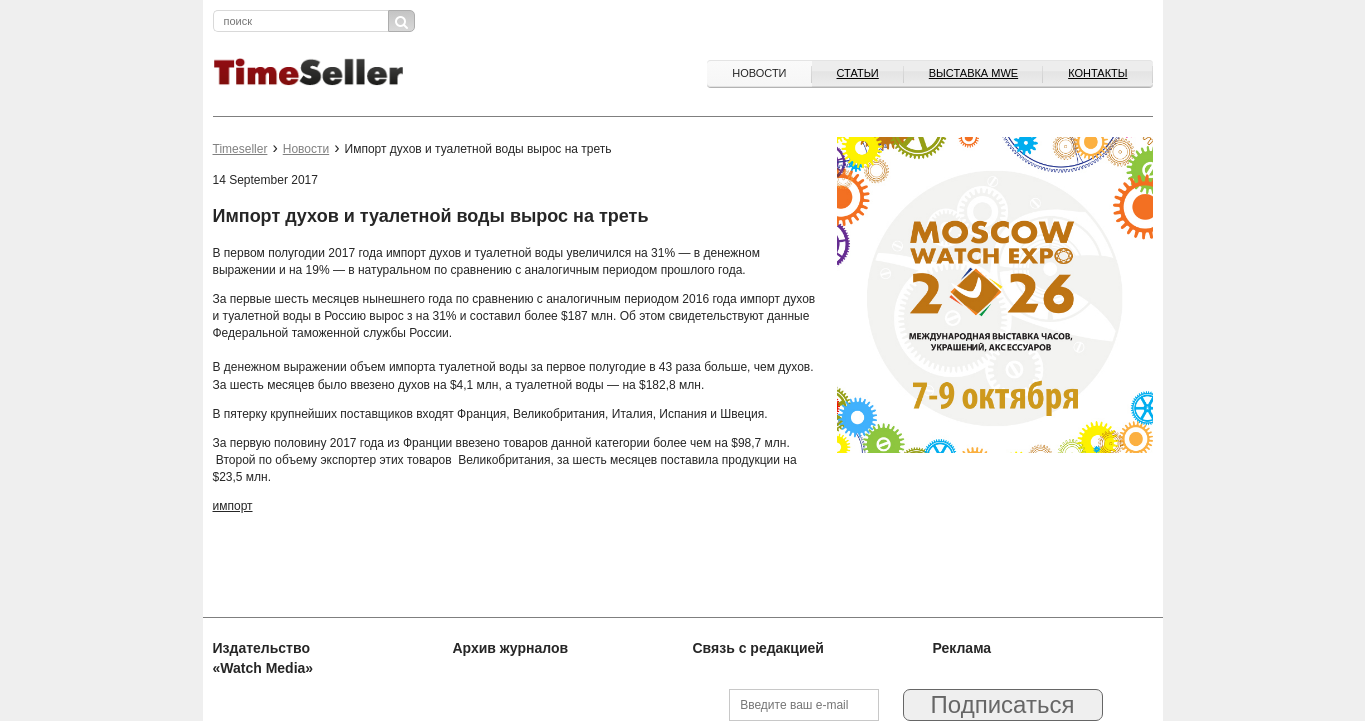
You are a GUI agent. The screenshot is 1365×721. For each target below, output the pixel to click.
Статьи (858, 73)
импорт (233, 506)
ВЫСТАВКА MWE (973, 73)
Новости (759, 73)
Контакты (1097, 73)
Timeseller (240, 149)
